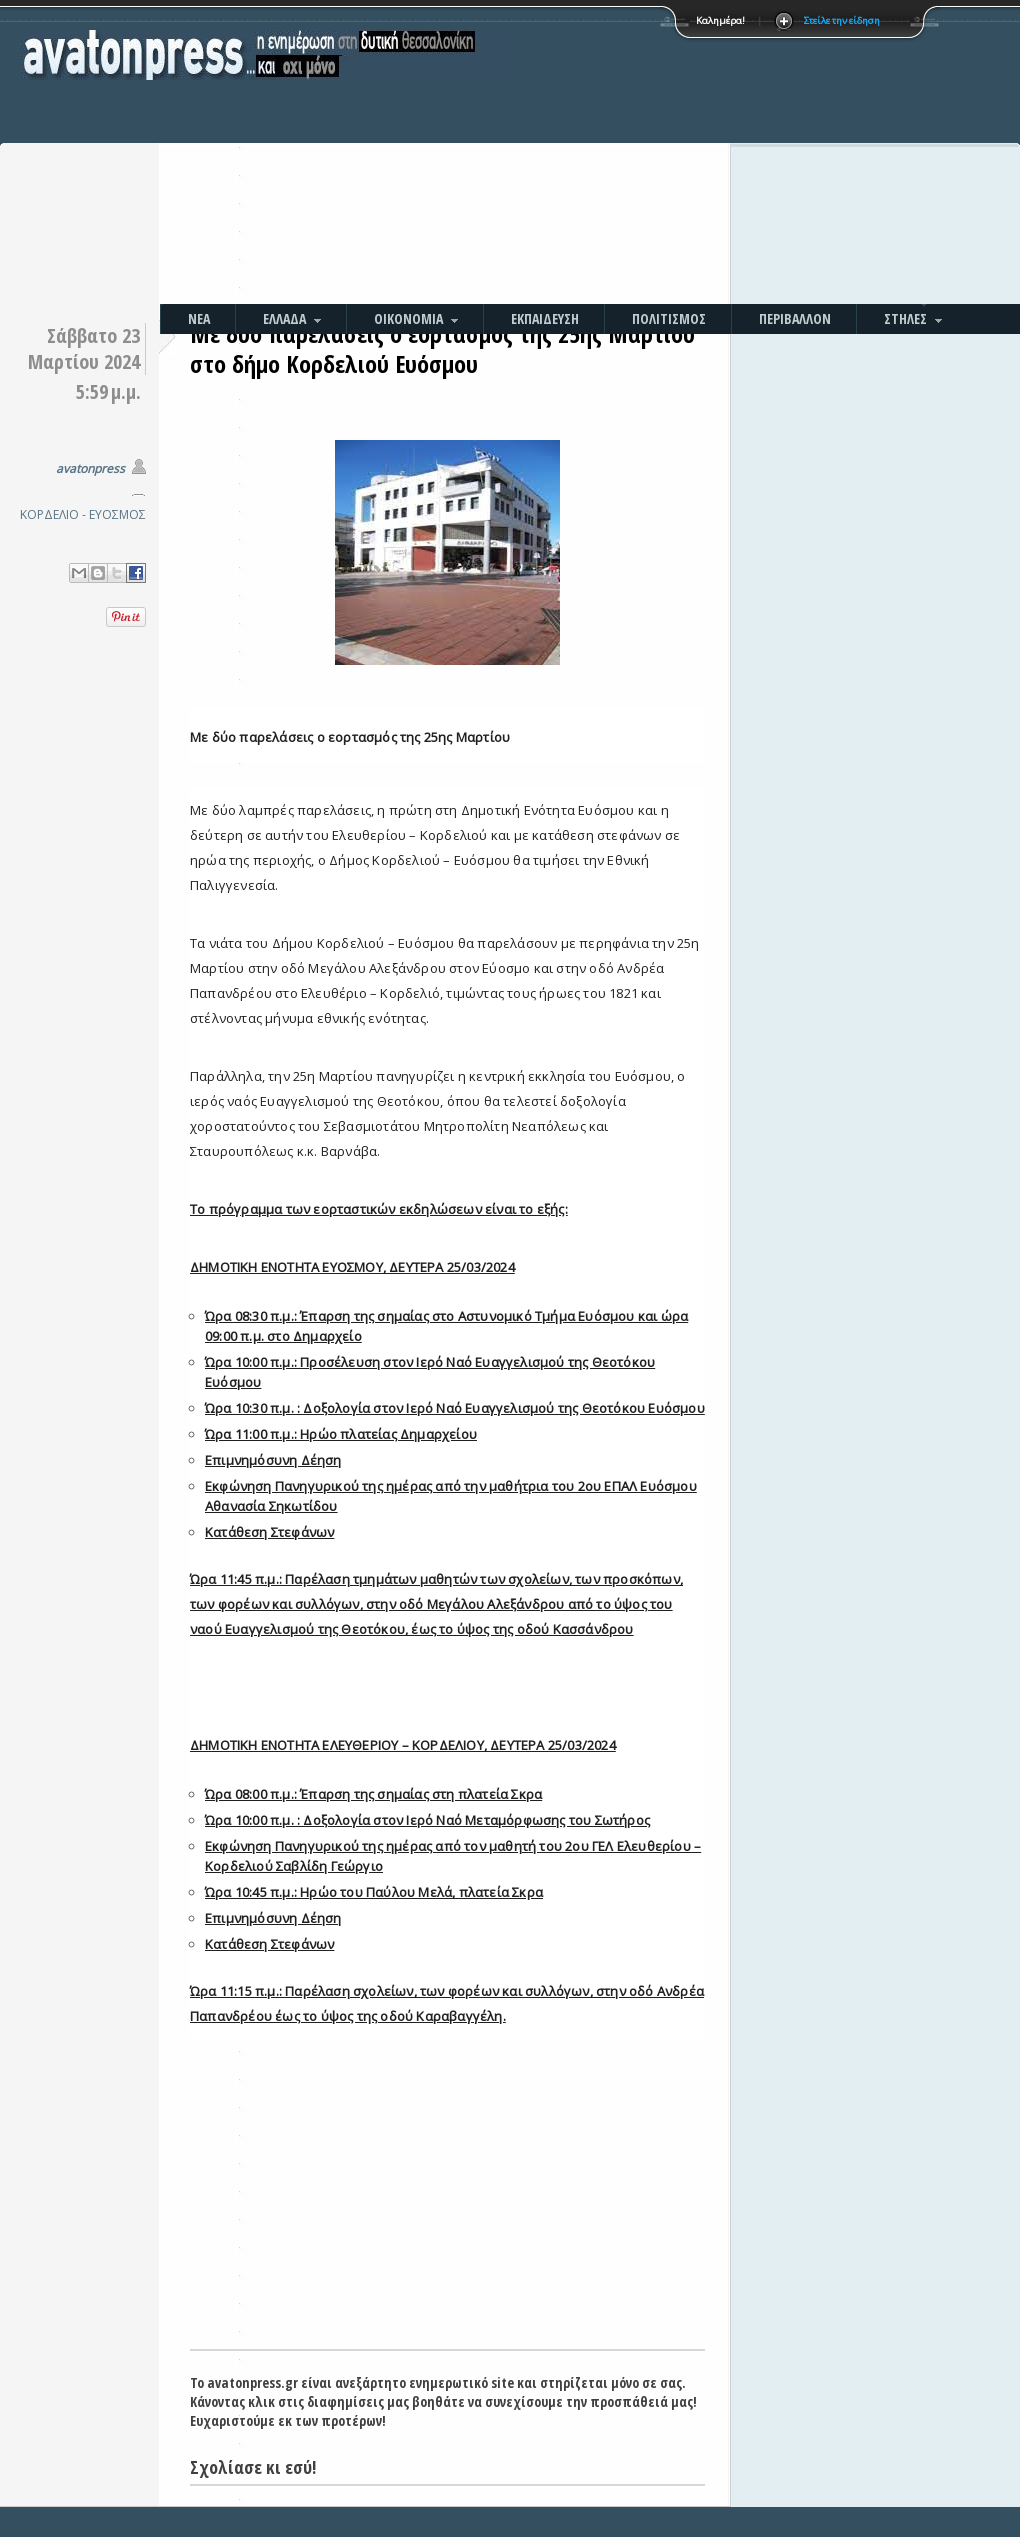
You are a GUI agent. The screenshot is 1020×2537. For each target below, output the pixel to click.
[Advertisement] (690, 155)
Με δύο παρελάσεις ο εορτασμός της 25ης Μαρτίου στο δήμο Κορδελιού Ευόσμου (442, 348)
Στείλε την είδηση (842, 20)
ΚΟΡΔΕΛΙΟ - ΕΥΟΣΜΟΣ (83, 514)
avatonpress (90, 468)
